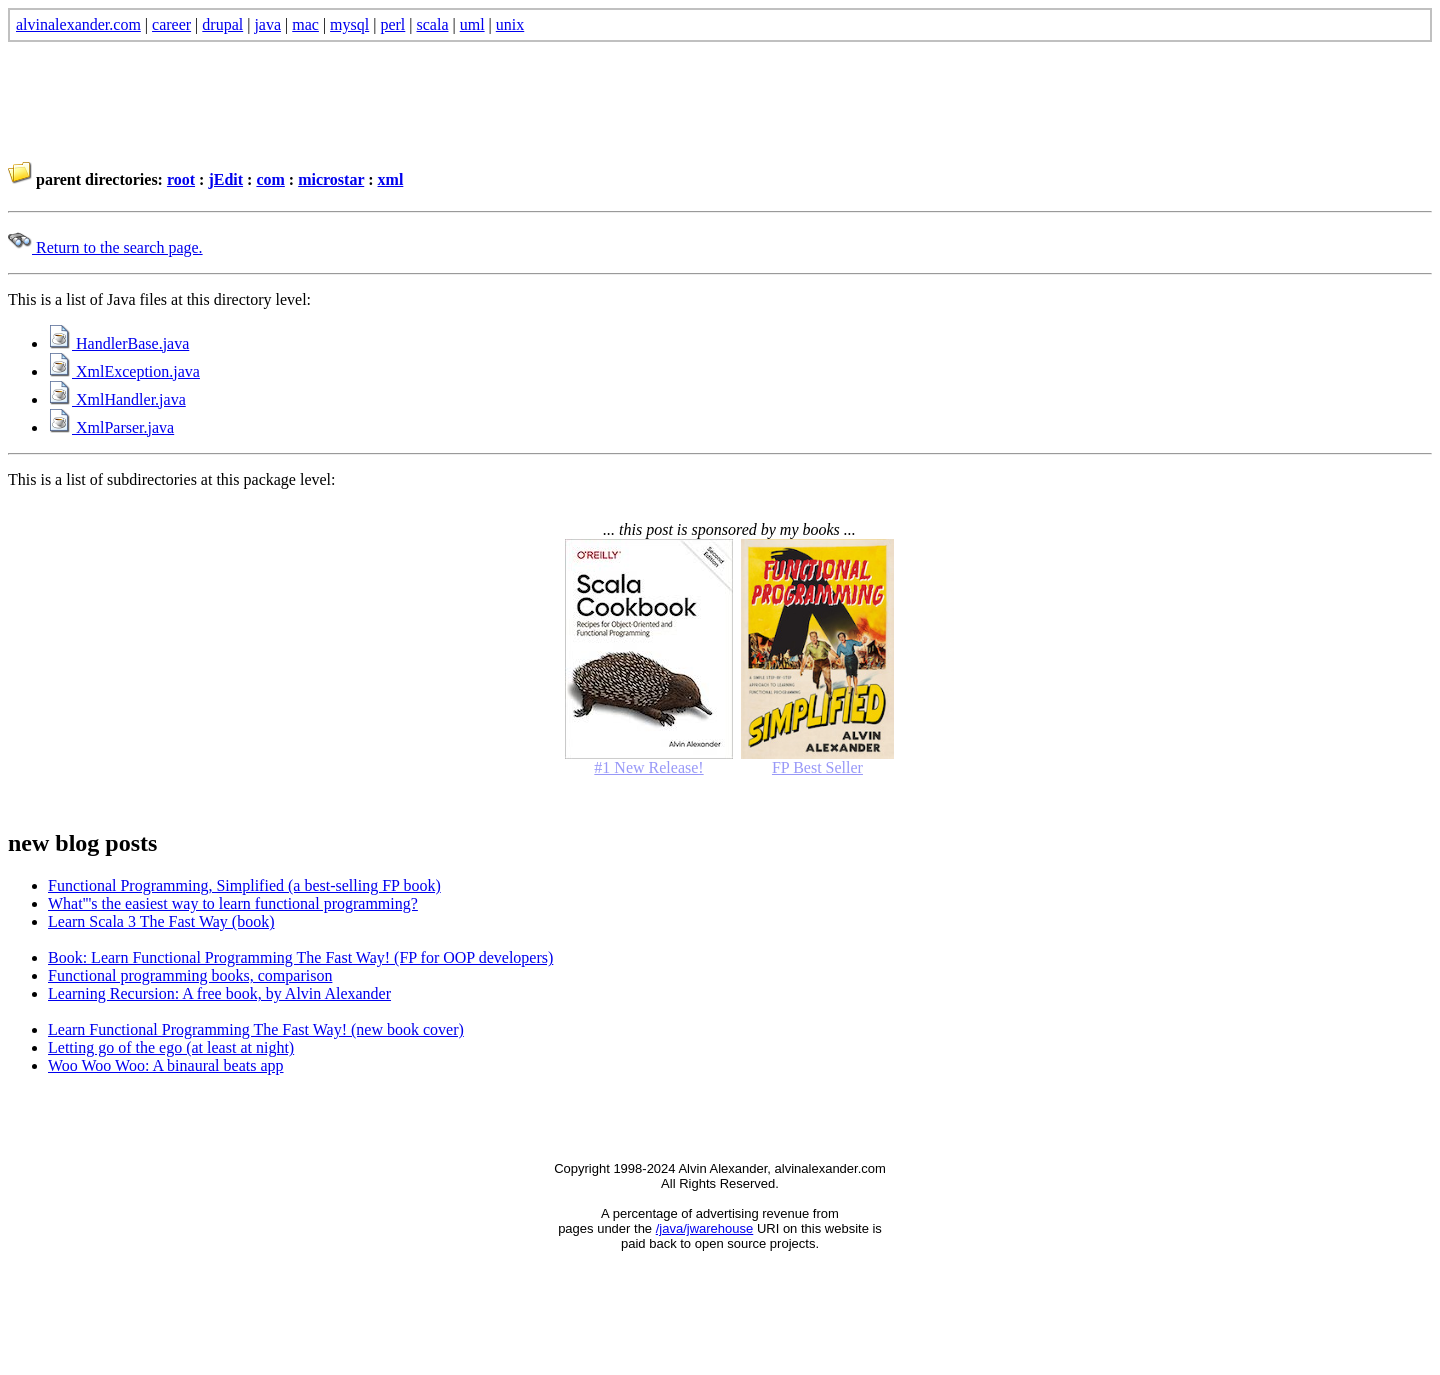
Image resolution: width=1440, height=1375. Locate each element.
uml (472, 24)
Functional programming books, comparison (190, 975)
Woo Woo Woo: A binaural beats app (166, 1065)
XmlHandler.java (117, 399)
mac (305, 24)
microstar (331, 179)
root (181, 179)
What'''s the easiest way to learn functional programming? (233, 903)
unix (510, 24)
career (171, 24)
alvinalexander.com (78, 24)
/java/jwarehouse (705, 1228)
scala (433, 24)
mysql (349, 24)
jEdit (225, 179)
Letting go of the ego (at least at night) (171, 1047)
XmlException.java (124, 371)
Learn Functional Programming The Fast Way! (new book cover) (256, 1029)
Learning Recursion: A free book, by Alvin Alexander (219, 993)
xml (391, 179)
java (267, 24)
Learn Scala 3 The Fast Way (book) (161, 921)
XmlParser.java (111, 427)
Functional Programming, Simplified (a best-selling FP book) (244, 885)
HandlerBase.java (118, 343)
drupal (222, 24)
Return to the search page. (105, 247)
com (270, 179)
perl (392, 24)
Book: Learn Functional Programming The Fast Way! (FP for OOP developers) (300, 957)
